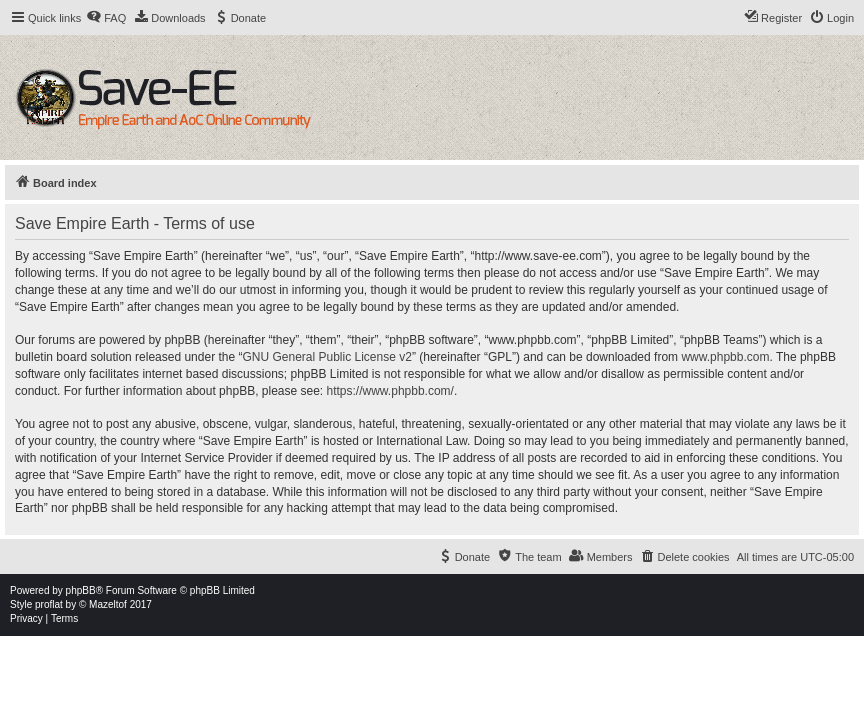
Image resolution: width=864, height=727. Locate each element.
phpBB (81, 590)
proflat (49, 604)
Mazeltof (108, 604)
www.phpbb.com (725, 357)
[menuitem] (106, 18)
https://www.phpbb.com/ (390, 391)
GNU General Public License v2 (326, 357)
